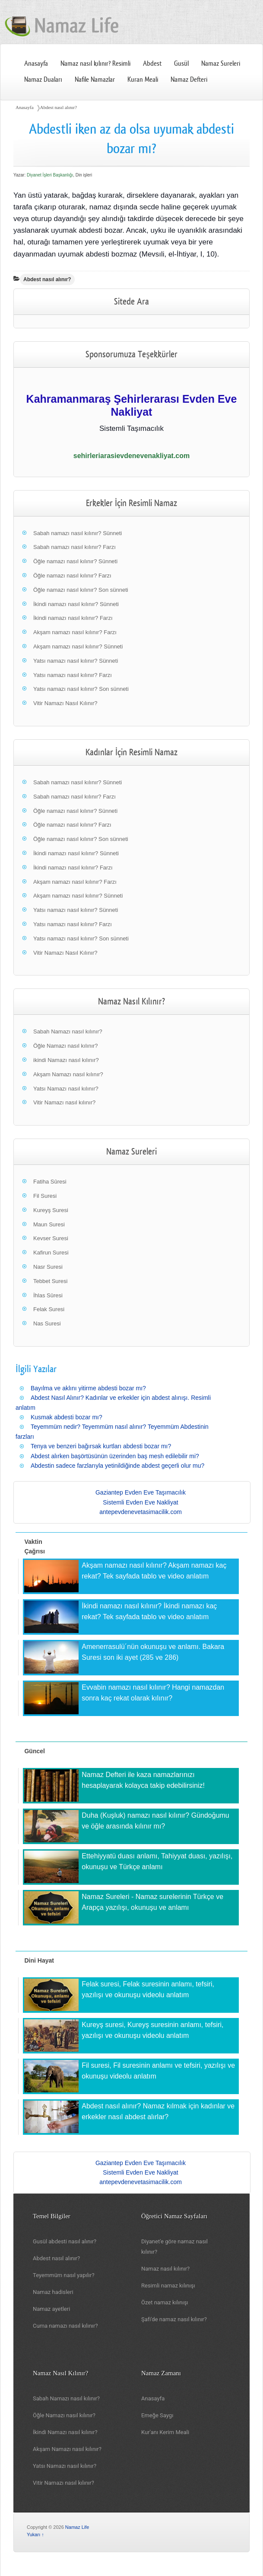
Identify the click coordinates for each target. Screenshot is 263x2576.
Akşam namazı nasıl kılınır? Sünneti (78, 646)
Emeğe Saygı (157, 2415)
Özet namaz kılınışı (164, 2302)
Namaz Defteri (189, 79)
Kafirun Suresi (51, 1252)
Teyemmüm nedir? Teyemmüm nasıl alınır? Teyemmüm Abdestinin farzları (112, 1431)
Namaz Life (77, 2527)
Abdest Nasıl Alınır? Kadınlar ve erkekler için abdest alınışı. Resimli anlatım (113, 1402)
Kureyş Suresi (50, 1210)
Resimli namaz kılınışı (168, 2285)
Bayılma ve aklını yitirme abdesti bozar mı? (88, 1388)
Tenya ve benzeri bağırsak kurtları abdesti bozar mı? (101, 1446)
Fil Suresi (45, 1196)
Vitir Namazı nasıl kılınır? (64, 1102)
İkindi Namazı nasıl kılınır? (65, 2432)
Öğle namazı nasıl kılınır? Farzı (72, 575)
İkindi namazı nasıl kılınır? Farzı (73, 618)
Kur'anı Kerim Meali (165, 2432)
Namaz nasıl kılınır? (165, 2268)
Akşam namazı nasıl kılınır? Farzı (75, 632)
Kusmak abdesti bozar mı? (66, 1417)
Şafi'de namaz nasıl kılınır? (174, 2319)
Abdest (152, 63)
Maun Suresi (49, 1224)
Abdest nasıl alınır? (58, 107)
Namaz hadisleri (53, 2292)
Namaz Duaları (43, 79)
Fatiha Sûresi (50, 1181)
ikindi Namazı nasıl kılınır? (66, 1060)
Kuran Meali (142, 79)
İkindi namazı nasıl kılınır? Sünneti (76, 604)
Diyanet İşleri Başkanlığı (50, 175)
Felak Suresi (48, 1309)
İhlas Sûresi (48, 1295)
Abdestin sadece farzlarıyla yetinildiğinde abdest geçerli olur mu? (117, 1465)
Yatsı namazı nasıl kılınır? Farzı (72, 675)
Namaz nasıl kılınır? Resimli (95, 63)
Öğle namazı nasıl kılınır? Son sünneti (80, 590)
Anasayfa (36, 63)
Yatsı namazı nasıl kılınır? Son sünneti (81, 689)
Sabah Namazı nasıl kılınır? (67, 1031)
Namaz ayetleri (51, 2309)
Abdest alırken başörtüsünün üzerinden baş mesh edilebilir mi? (115, 1456)
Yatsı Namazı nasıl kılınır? (65, 1088)
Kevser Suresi (50, 1238)
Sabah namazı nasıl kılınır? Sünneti (77, 533)
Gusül (181, 63)
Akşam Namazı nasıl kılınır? (68, 1074)
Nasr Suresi (48, 1267)
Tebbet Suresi (50, 1281)
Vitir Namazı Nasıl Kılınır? (65, 703)
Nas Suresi (47, 1323)
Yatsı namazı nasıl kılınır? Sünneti (75, 661)
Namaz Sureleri (220, 63)
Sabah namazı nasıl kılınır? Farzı (74, 547)
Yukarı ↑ (35, 2534)
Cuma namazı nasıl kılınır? (65, 2326)
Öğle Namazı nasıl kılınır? (65, 1046)
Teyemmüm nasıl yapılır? (64, 2275)
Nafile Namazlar (95, 79)
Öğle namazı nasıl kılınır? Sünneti (75, 561)
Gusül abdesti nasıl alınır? (64, 2241)
